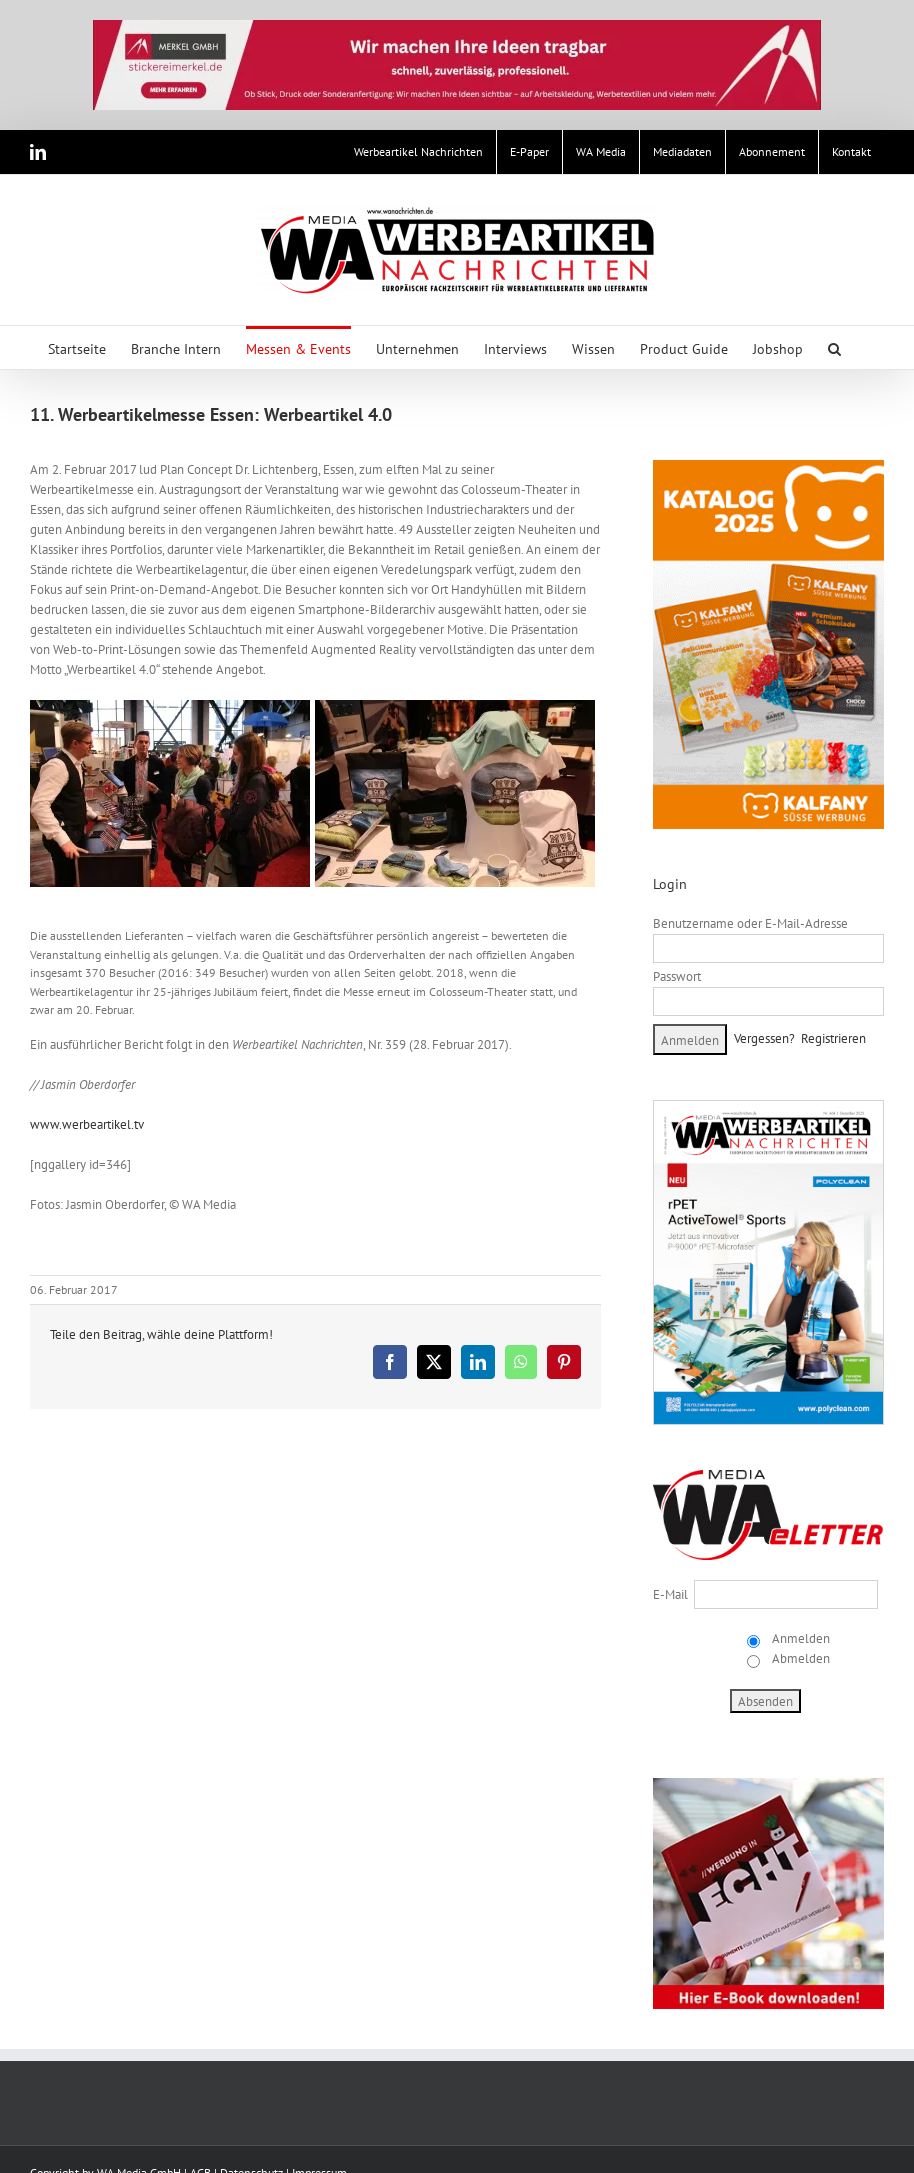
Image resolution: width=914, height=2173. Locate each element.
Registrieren (833, 1038)
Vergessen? (764, 1038)
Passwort (677, 976)
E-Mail (670, 1594)
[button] (834, 347)
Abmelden (799, 1658)
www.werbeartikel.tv (87, 1124)
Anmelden (799, 1638)
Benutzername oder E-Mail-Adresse (750, 923)
